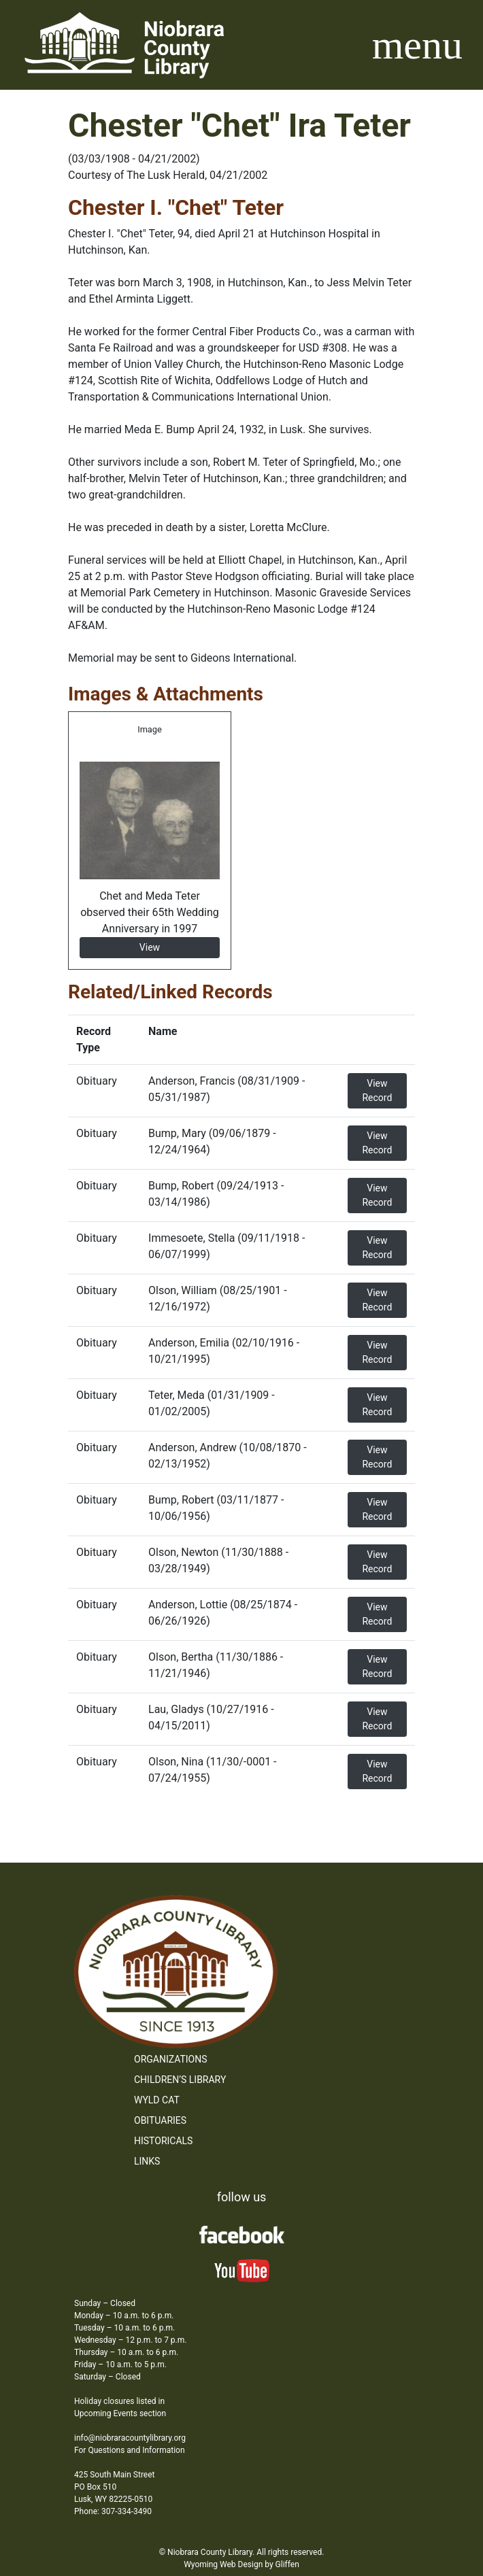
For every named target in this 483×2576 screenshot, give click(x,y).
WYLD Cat (157, 2100)
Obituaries (160, 2120)
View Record (377, 1090)
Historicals (163, 2140)
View (149, 947)
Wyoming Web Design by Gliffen (241, 2564)
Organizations (170, 2059)
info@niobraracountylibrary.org (130, 2438)
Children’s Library (180, 2079)
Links (147, 2161)
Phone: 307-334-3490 (113, 2511)
